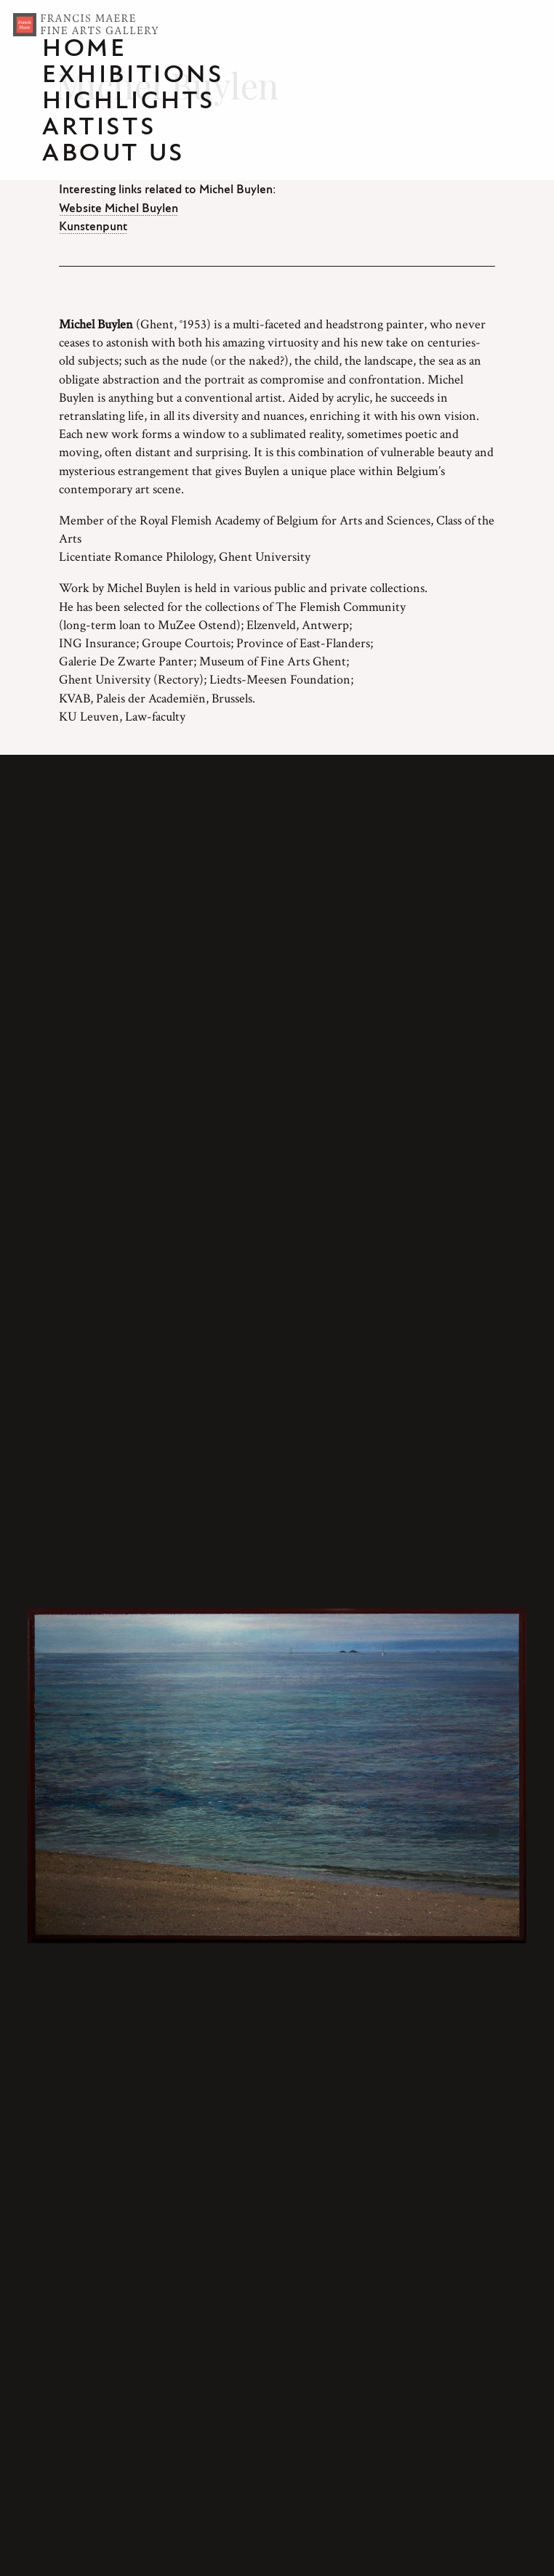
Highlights (129, 102)
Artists (99, 128)
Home (84, 49)
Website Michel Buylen (118, 208)
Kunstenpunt (93, 226)
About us (113, 154)
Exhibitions (133, 75)
